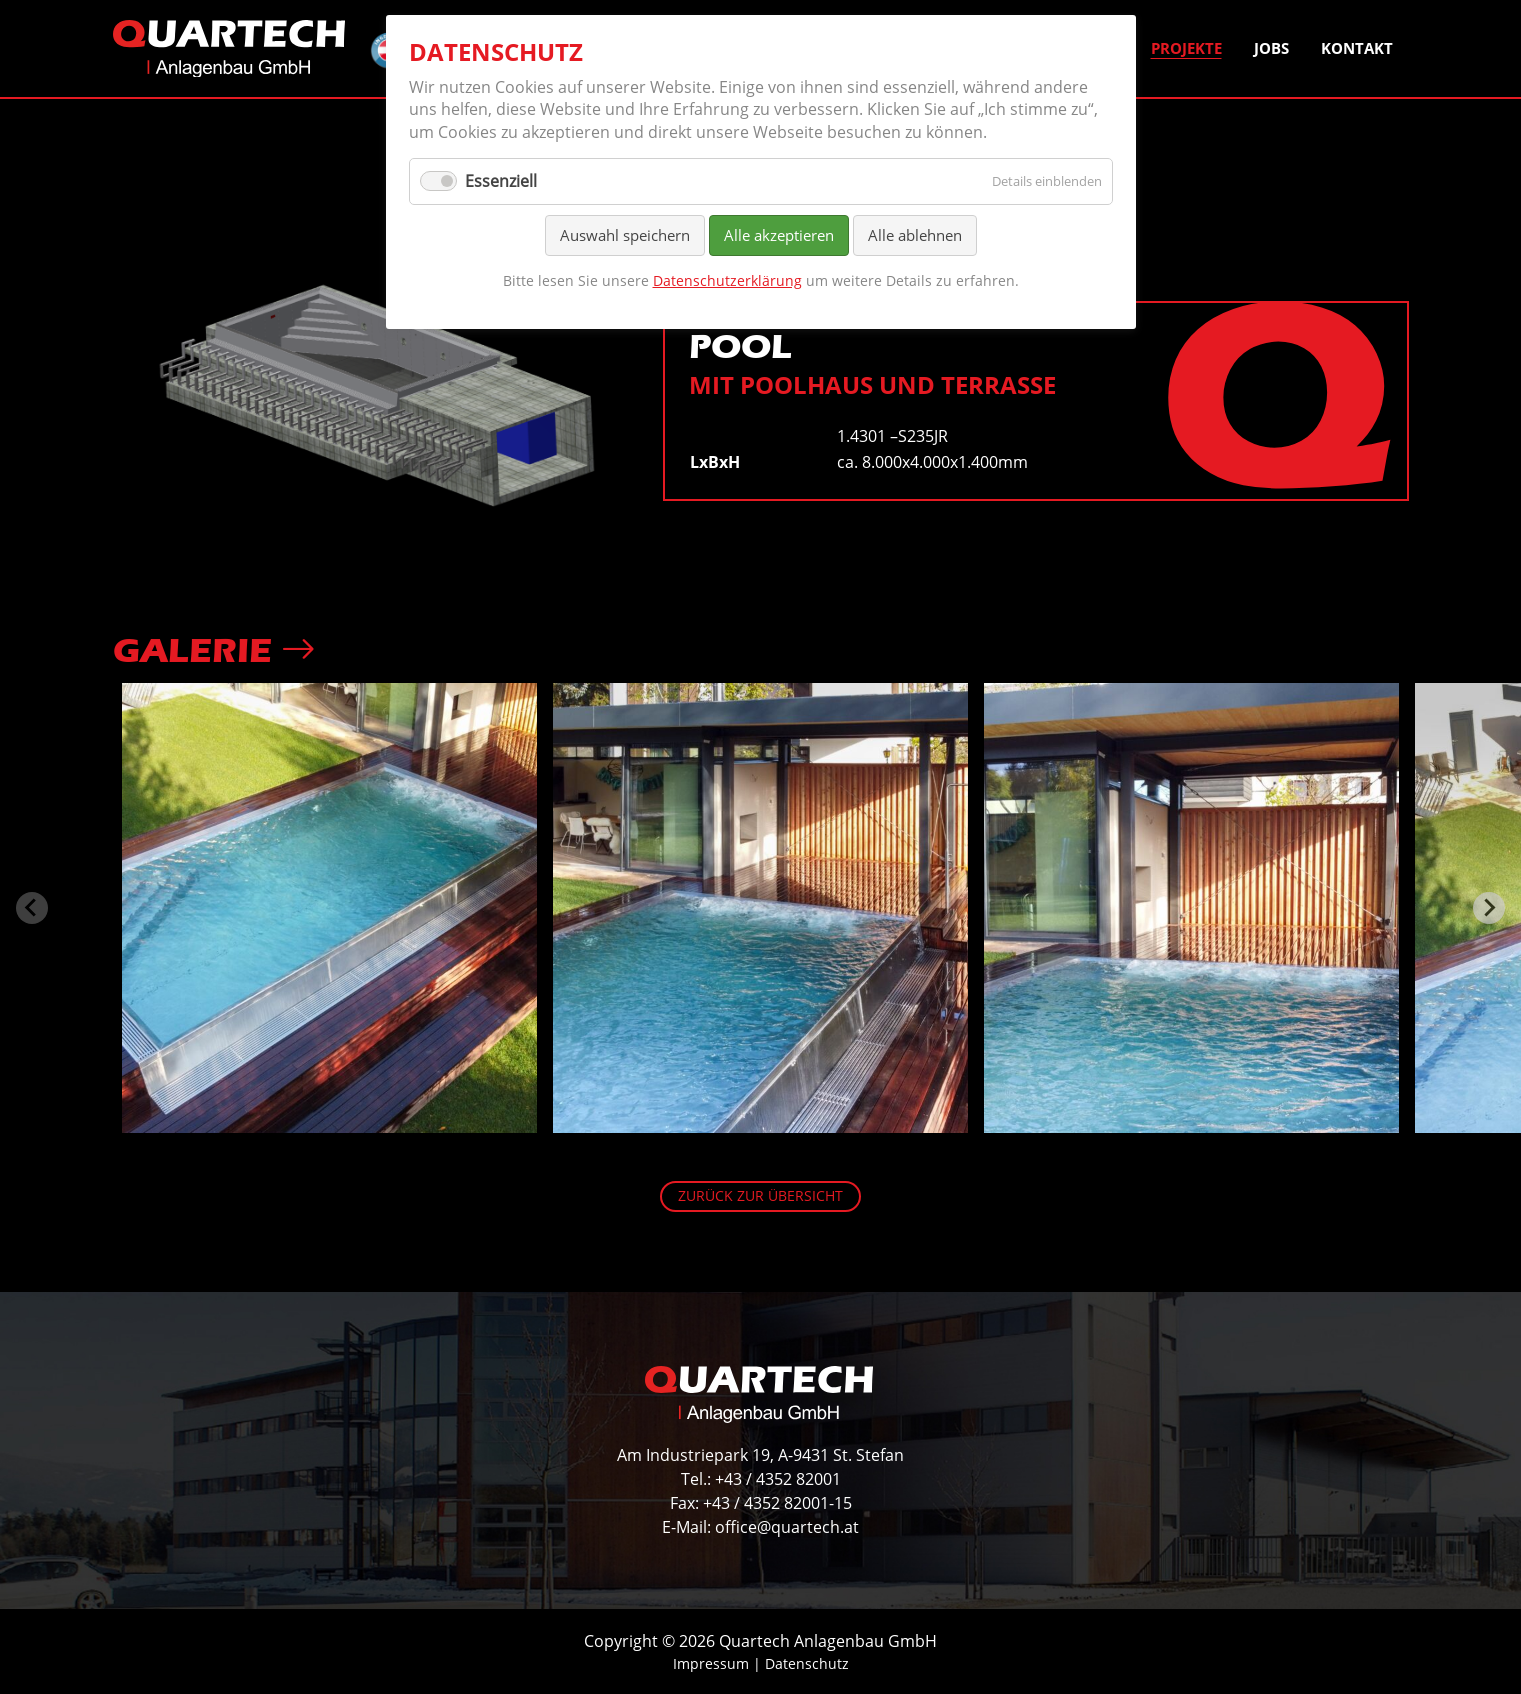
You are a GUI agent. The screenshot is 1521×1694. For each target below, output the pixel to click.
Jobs (1271, 48)
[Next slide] (1489, 908)
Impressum (711, 1663)
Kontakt (1357, 48)
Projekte (1186, 48)
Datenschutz (807, 1663)
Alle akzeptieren (779, 235)
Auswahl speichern (625, 235)
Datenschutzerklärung (727, 280)
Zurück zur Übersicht (760, 1195)
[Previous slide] (32, 908)
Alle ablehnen (915, 235)
